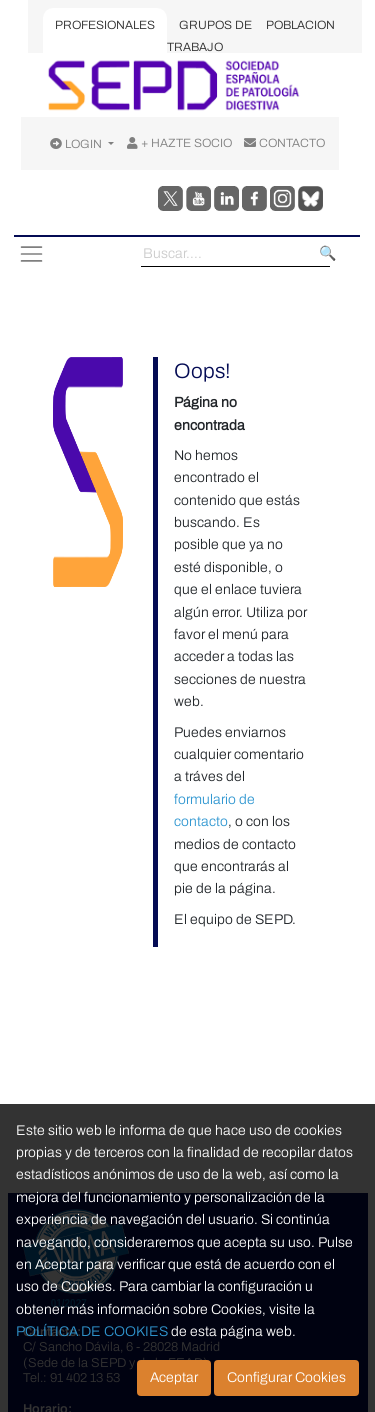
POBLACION (300, 25)
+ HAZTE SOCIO (179, 143)
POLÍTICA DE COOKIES (92, 1331)
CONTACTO (284, 143)
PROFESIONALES (105, 25)
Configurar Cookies (286, 1377)
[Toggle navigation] (31, 254)
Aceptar (174, 1377)
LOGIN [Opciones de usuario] (77, 144)
